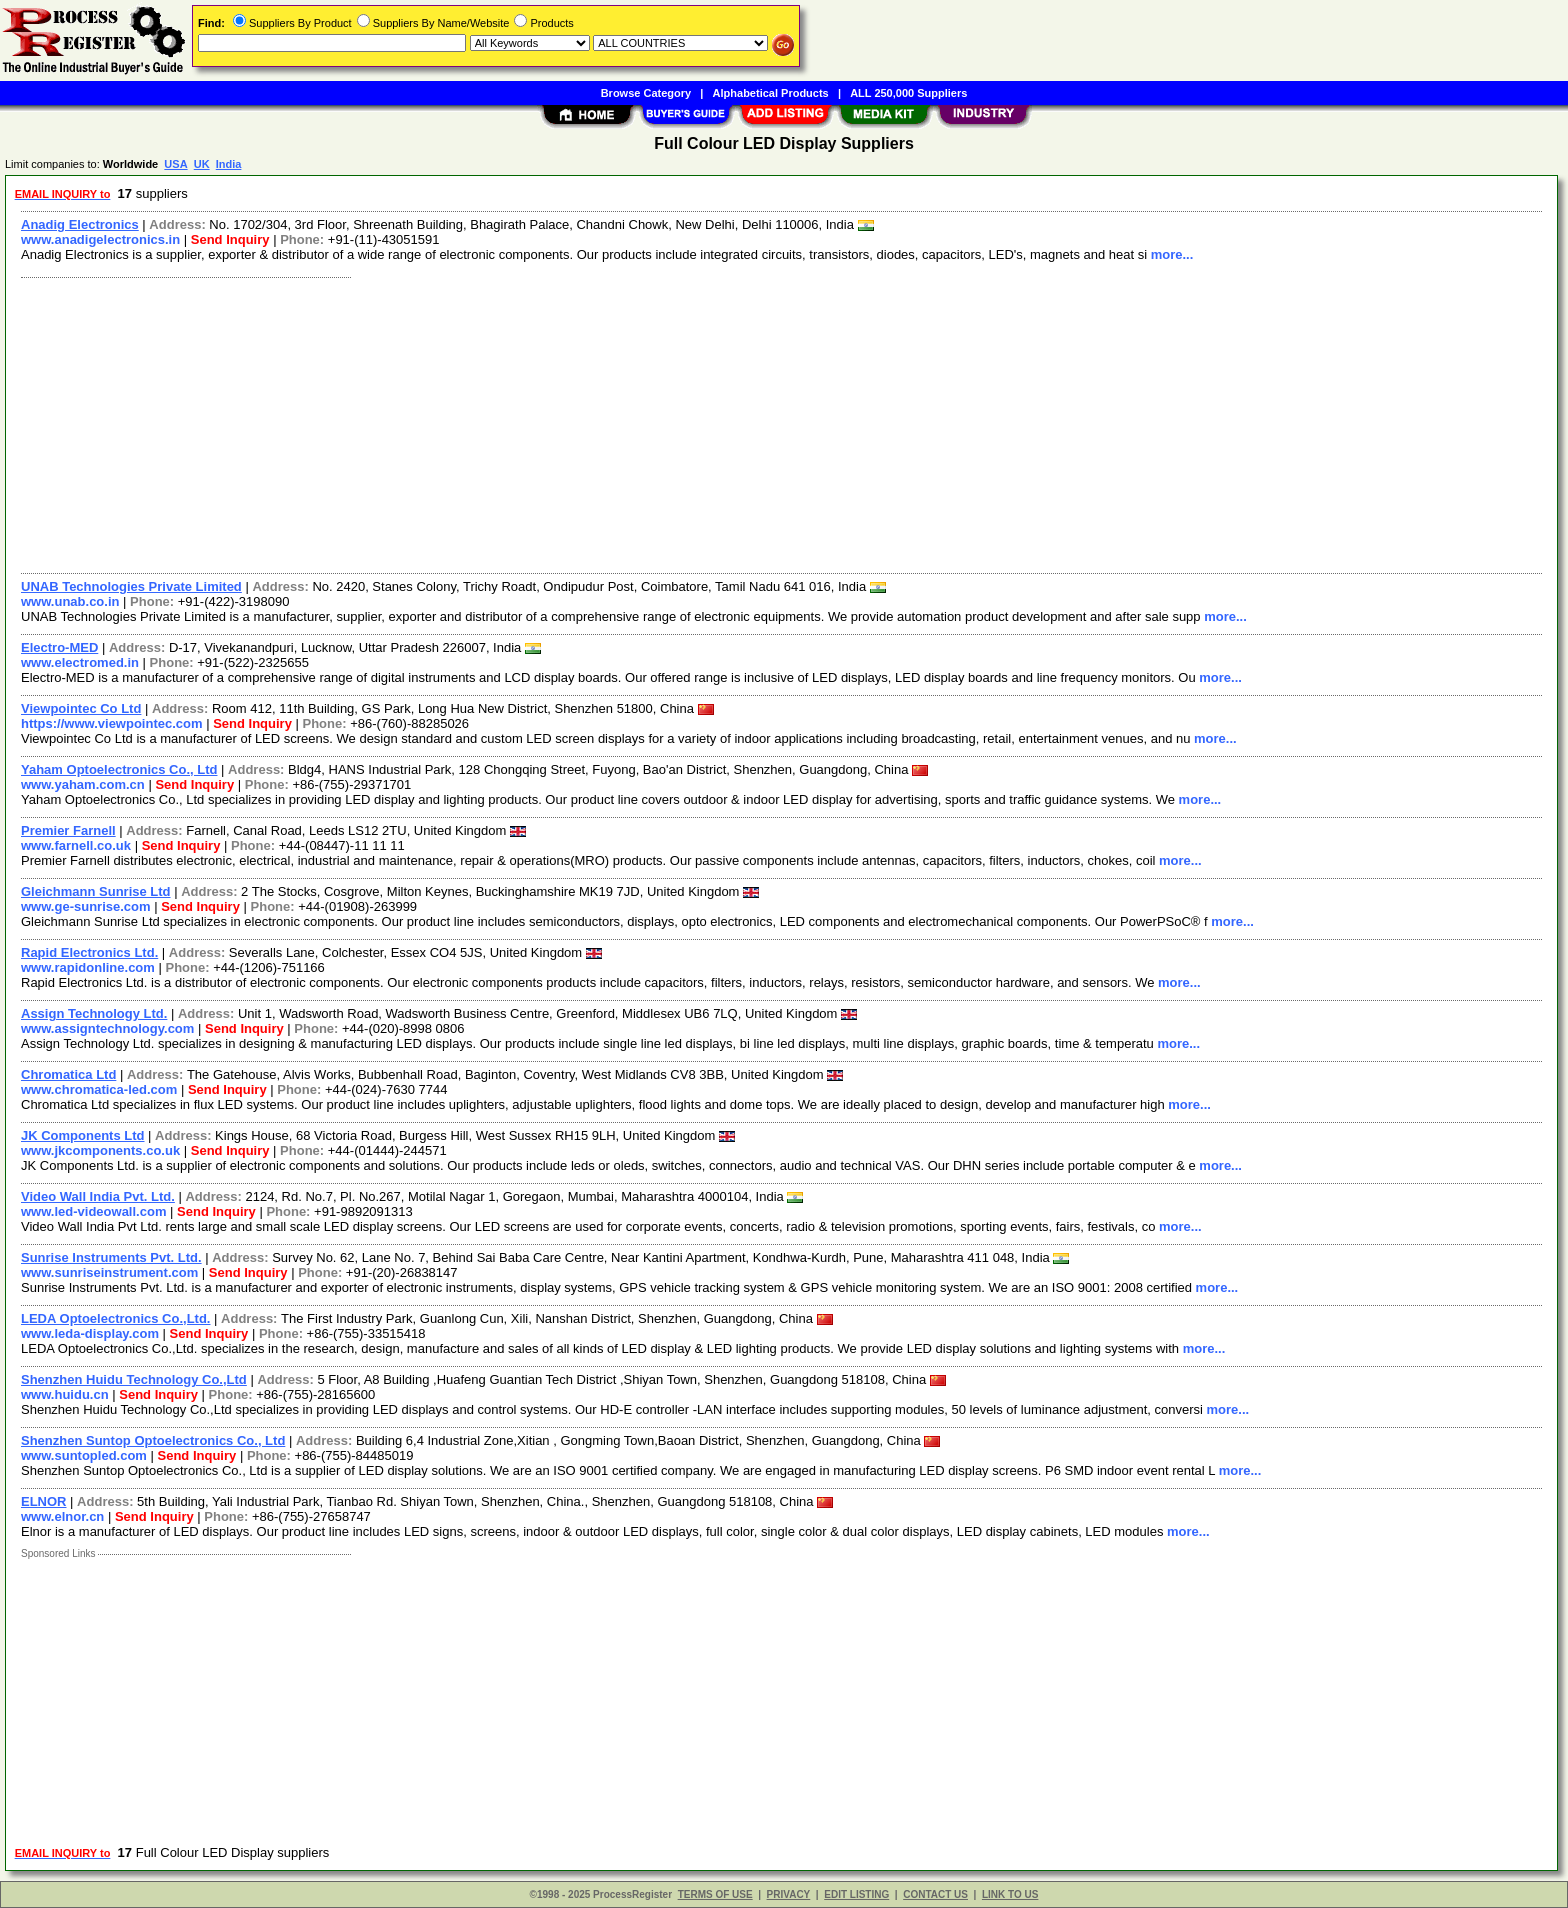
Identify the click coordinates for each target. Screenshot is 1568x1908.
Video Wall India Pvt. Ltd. (98, 1196)
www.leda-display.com (90, 1333)
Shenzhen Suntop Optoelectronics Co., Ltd (153, 1440)
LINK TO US (1010, 1894)
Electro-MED (59, 647)
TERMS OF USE (715, 1894)
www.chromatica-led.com (99, 1089)
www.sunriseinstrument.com (109, 1272)
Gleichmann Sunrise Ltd (96, 891)
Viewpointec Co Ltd (81, 708)
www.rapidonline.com (88, 967)
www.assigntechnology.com (107, 1028)
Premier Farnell (68, 830)
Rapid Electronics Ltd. (89, 952)
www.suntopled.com (84, 1455)
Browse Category (646, 93)
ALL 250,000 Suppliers (908, 93)
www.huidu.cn (65, 1394)
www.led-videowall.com (93, 1211)
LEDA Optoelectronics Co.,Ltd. (115, 1318)
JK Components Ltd (83, 1135)
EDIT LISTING (856, 1894)
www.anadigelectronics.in (100, 239)
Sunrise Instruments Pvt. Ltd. (111, 1257)
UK (202, 164)
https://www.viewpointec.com (112, 723)
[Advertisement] (613, 423)
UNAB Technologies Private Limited (131, 586)
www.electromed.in (80, 662)
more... (1172, 254)
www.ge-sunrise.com (86, 906)
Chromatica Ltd (68, 1074)
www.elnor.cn (62, 1516)
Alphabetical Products (771, 93)
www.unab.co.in (70, 601)
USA (175, 164)
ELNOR (44, 1501)
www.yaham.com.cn (83, 784)
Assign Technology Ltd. (94, 1013)
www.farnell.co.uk (76, 845)
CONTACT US (935, 1894)
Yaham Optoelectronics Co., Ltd (119, 769)
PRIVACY (789, 1894)
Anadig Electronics (80, 224)
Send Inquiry (230, 239)
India (229, 164)
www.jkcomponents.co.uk (100, 1150)
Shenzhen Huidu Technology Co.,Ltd (134, 1379)
